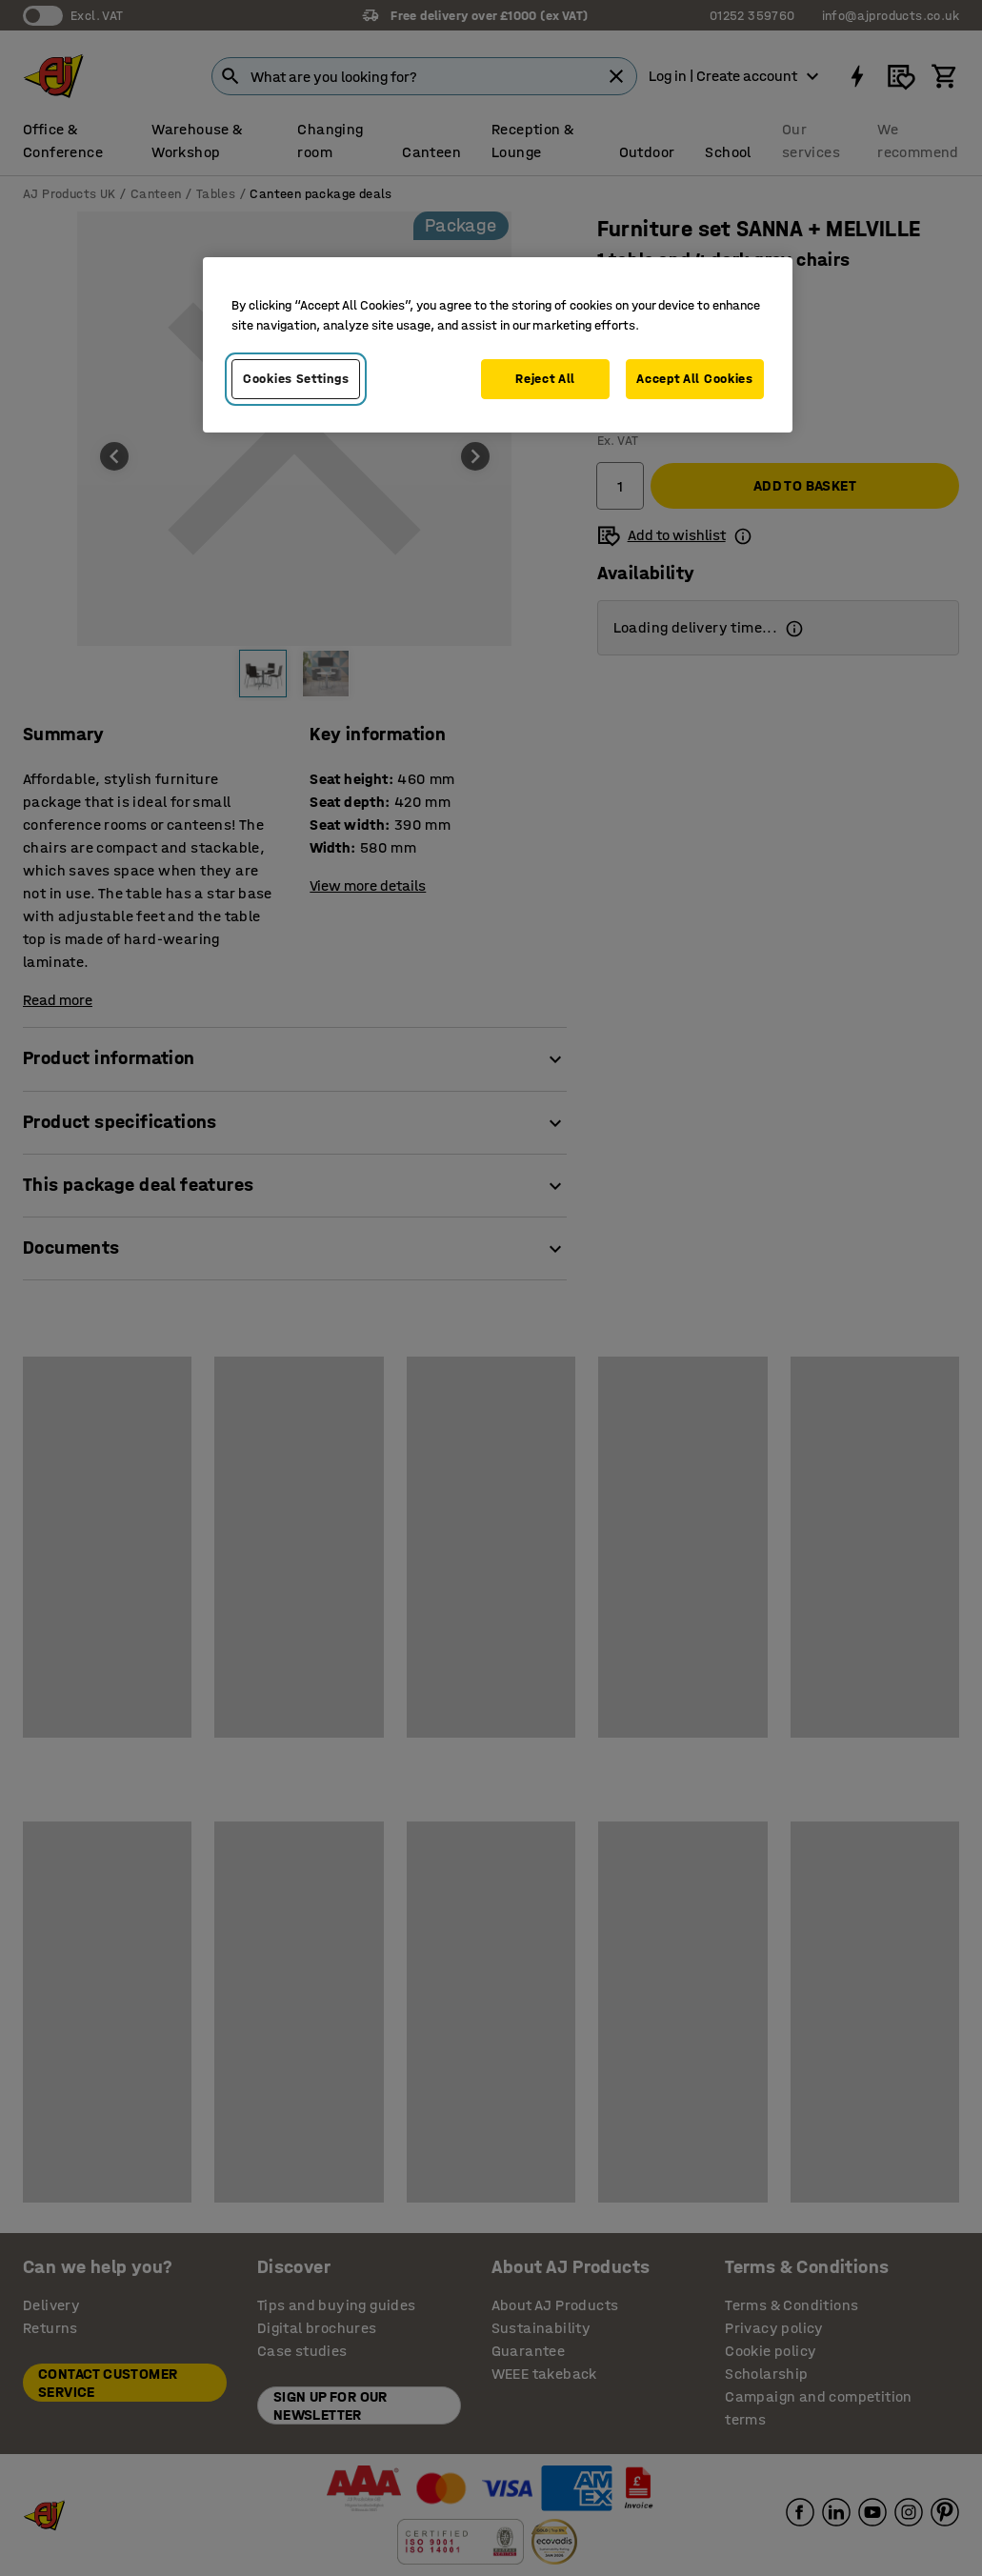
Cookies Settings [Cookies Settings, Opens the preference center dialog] (296, 379)
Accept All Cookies (694, 379)
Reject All (545, 379)
